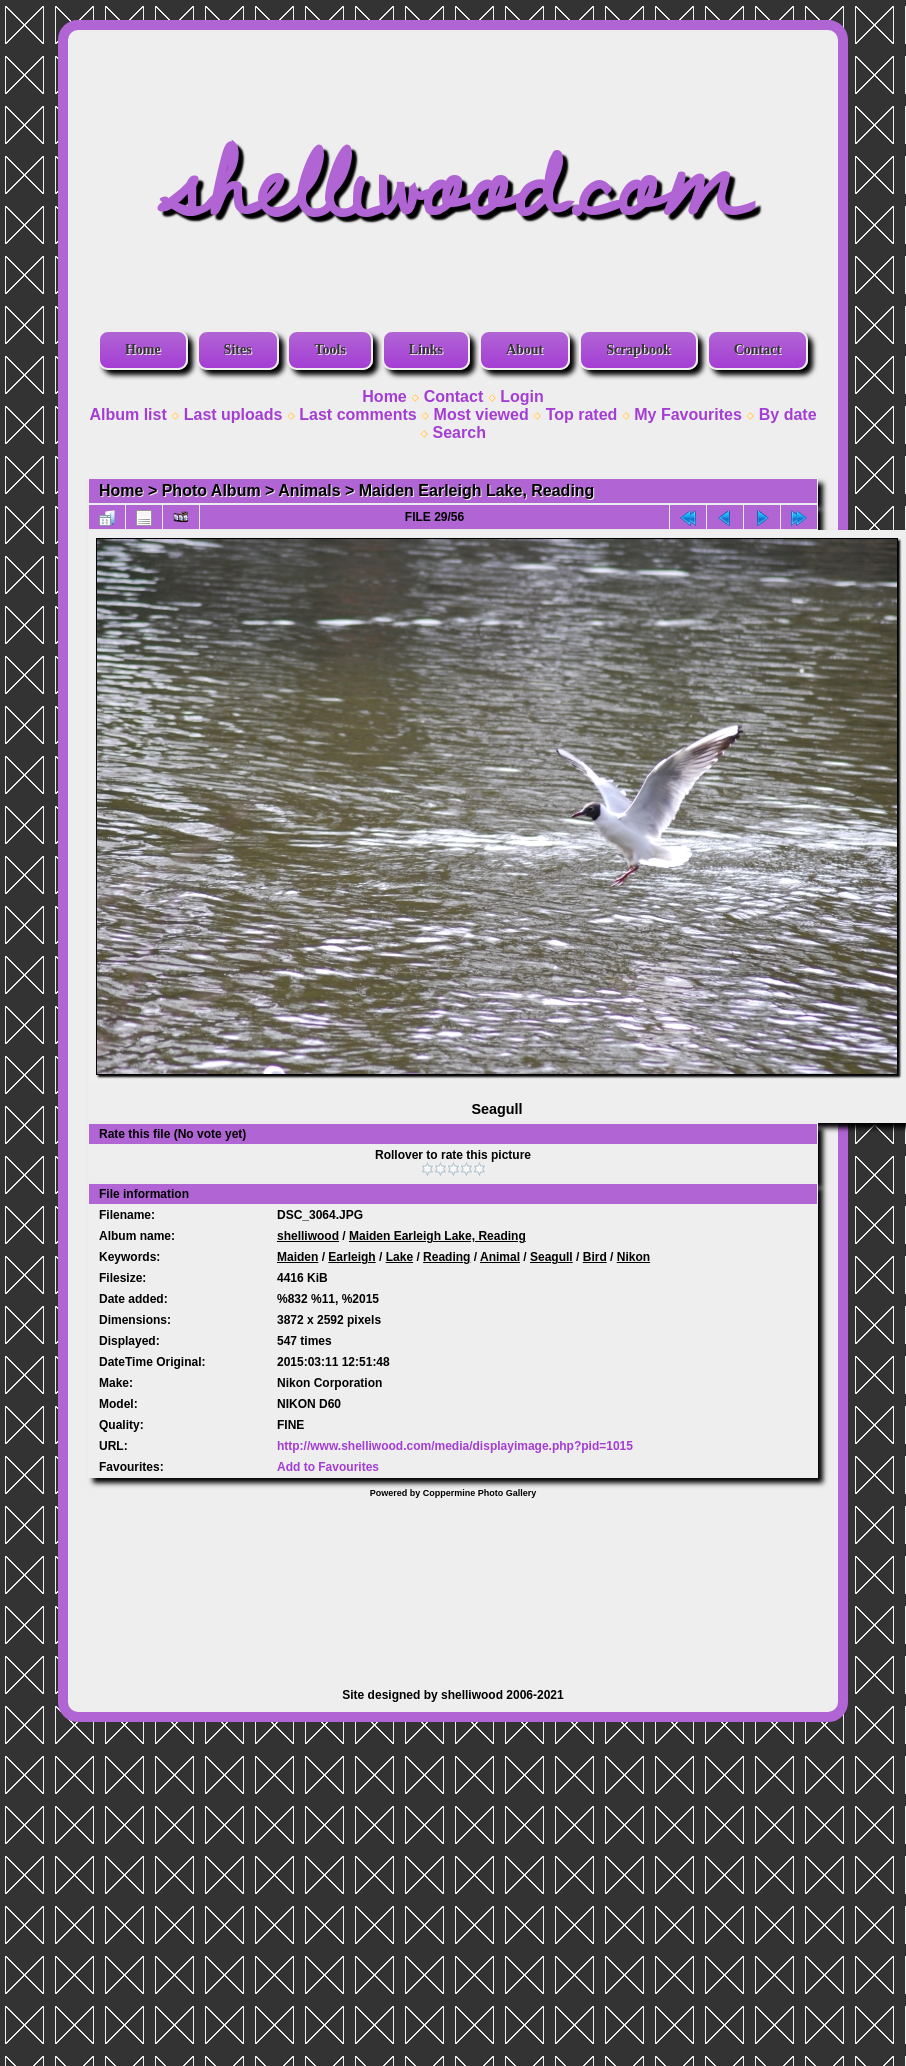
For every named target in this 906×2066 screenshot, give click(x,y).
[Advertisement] (453, 1583)
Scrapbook (638, 349)
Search (459, 432)
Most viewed (481, 414)
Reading (446, 1257)
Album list (127, 414)
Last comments (357, 414)
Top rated (582, 414)
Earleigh (351, 1257)
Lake (399, 1257)
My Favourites (688, 414)
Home (143, 349)
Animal (500, 1257)
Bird (595, 1257)
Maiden (297, 1257)
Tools (329, 349)
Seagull (551, 1257)
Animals (309, 490)
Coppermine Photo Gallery (480, 1493)
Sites (238, 349)
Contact (757, 349)
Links (426, 349)
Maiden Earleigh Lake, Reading (477, 490)
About (524, 349)
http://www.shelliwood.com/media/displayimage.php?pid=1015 (455, 1446)
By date (788, 414)
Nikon (633, 1257)
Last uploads (233, 414)
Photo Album (211, 490)
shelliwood (308, 1236)
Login (522, 396)
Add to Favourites (328, 1467)
